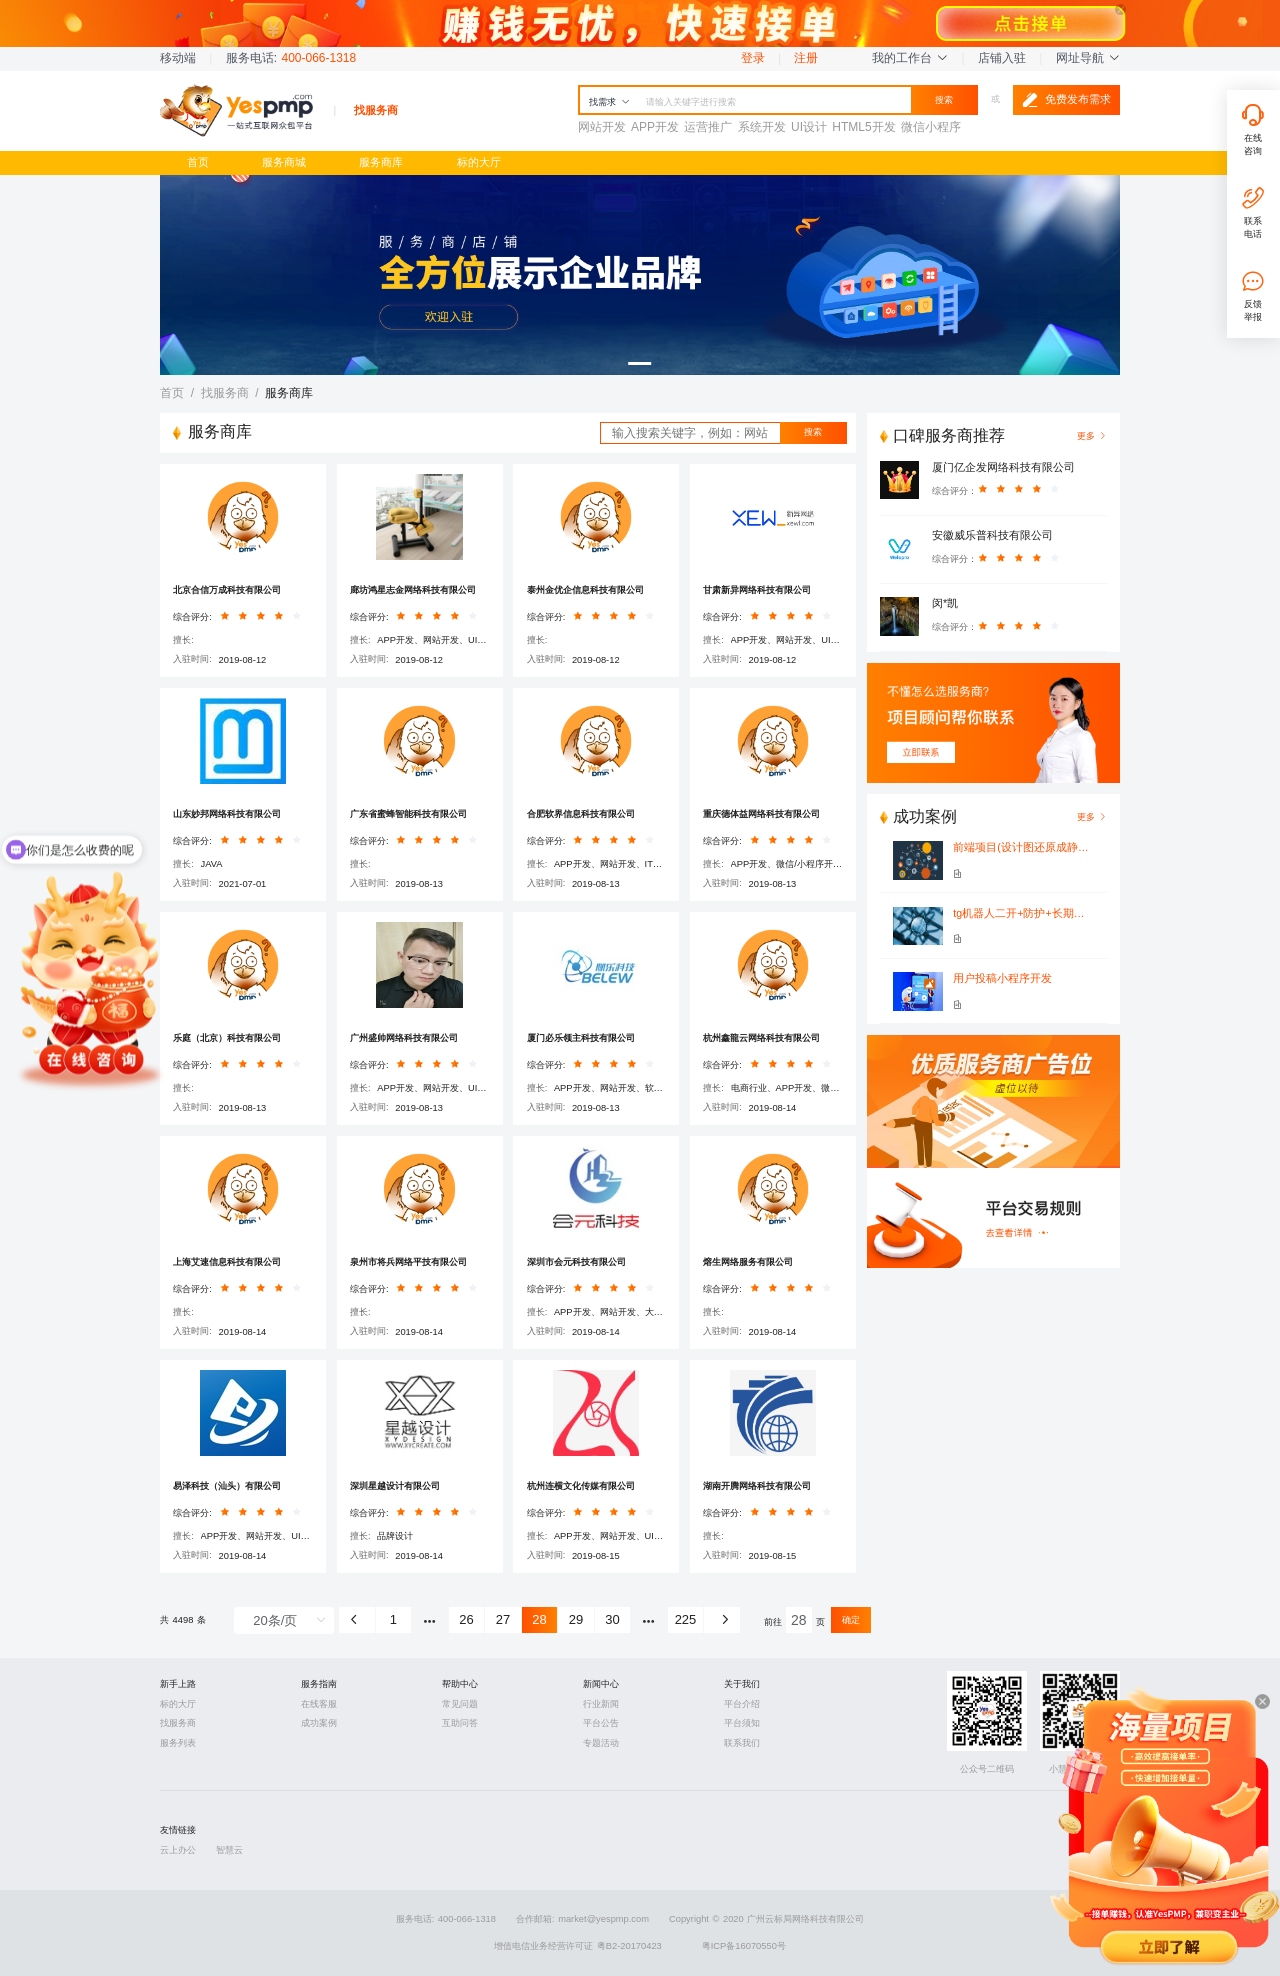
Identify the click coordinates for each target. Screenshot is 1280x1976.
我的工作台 (910, 58)
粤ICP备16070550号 (744, 1946)
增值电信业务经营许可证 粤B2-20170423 (578, 1946)
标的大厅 (479, 162)
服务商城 (284, 162)
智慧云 (229, 1850)
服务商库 (381, 162)
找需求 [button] (609, 102)
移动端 (178, 58)
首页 (198, 162)
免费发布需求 (1066, 100)
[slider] (264, 620)
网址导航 (1088, 58)
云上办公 (178, 1850)
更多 (1092, 817)
